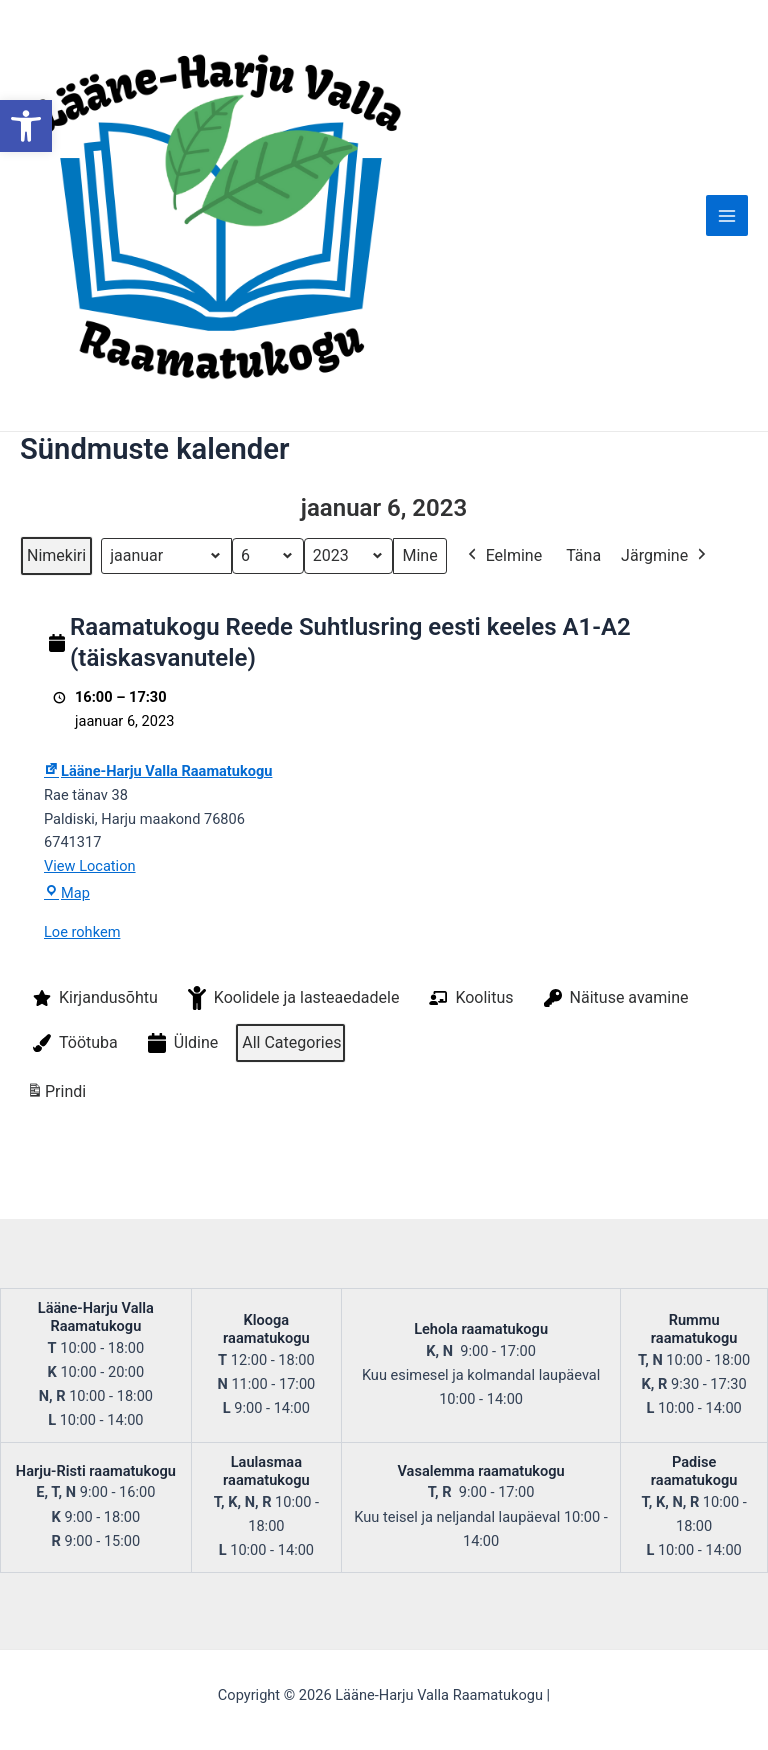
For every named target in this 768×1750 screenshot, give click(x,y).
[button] (26, 126)
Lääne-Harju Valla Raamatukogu (158, 869)
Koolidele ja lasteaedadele (292, 1096)
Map (67, 991)
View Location (90, 964)
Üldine (181, 1141)
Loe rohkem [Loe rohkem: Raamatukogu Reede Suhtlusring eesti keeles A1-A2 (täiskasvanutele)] (82, 1030)
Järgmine (665, 654)
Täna (583, 653)
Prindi (56, 1193)
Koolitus (469, 1096)
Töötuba (73, 1141)
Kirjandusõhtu (93, 1096)
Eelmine (503, 654)
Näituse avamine (614, 1096)
